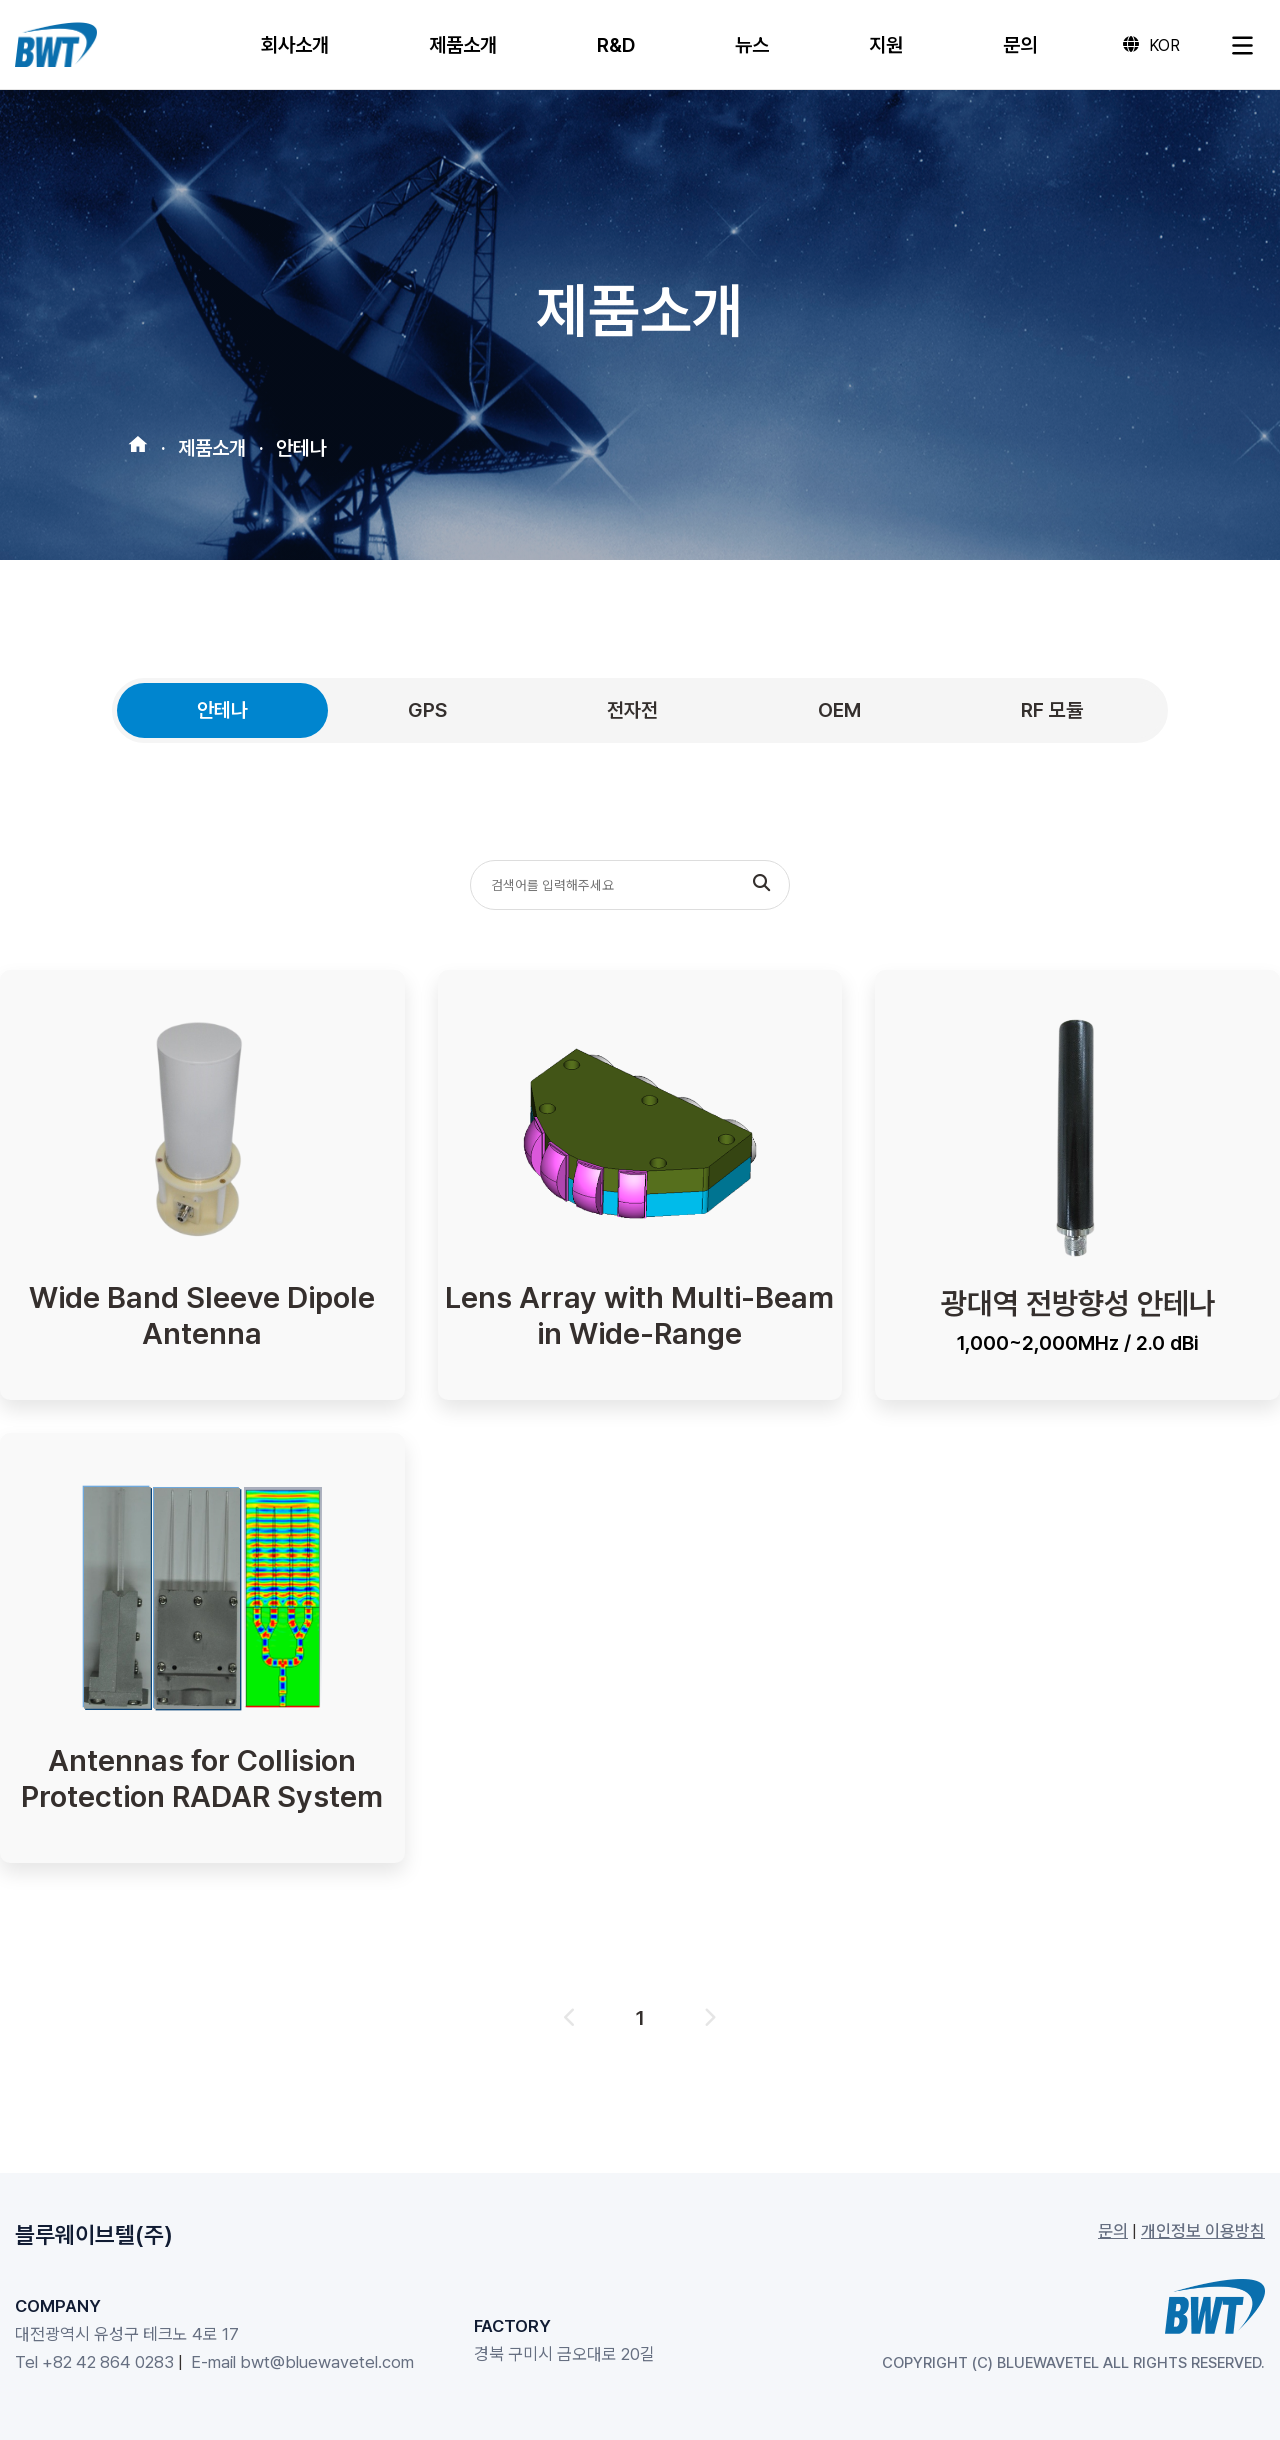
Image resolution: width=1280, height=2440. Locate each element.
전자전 (632, 710)
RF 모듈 (1052, 710)
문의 (1113, 2231)
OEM (839, 710)
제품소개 (212, 443)
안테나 (301, 443)
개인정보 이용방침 (1203, 2231)
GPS (427, 710)
